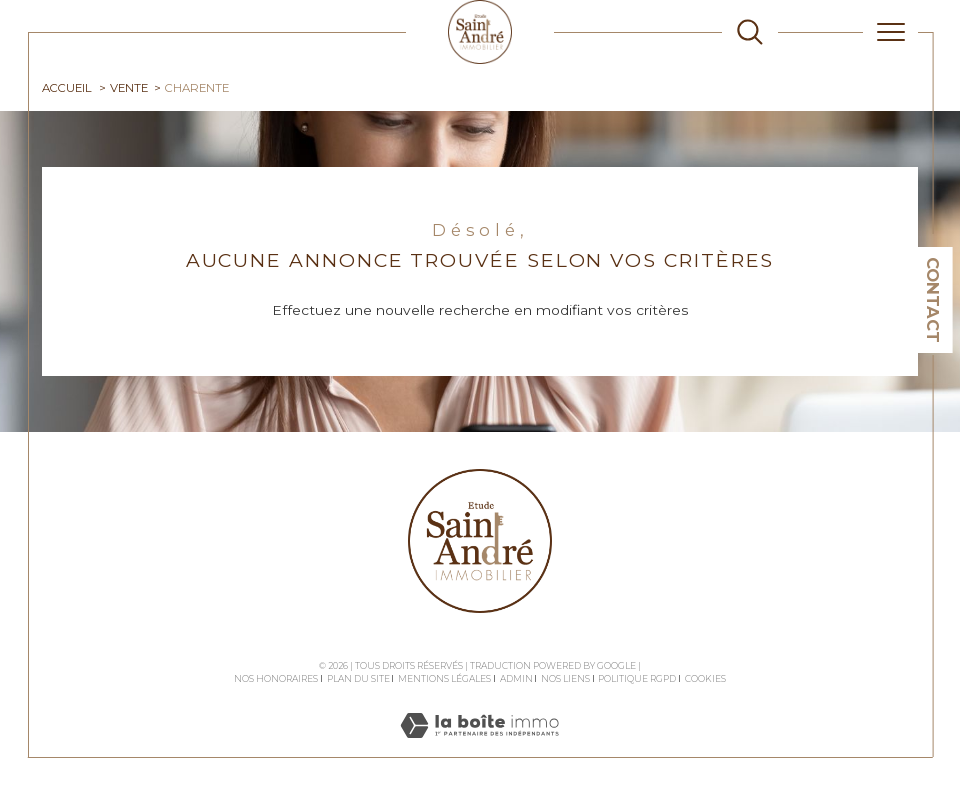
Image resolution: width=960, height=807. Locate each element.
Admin (516, 678)
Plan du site (358, 678)
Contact (933, 300)
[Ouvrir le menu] (891, 32)
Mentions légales (444, 678)
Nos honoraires (276, 678)
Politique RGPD (637, 678)
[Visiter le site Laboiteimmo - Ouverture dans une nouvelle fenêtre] (479, 747)
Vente (129, 88)
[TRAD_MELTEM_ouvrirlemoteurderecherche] (750, 32)
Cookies (705, 679)
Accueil (67, 88)
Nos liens (565, 678)
